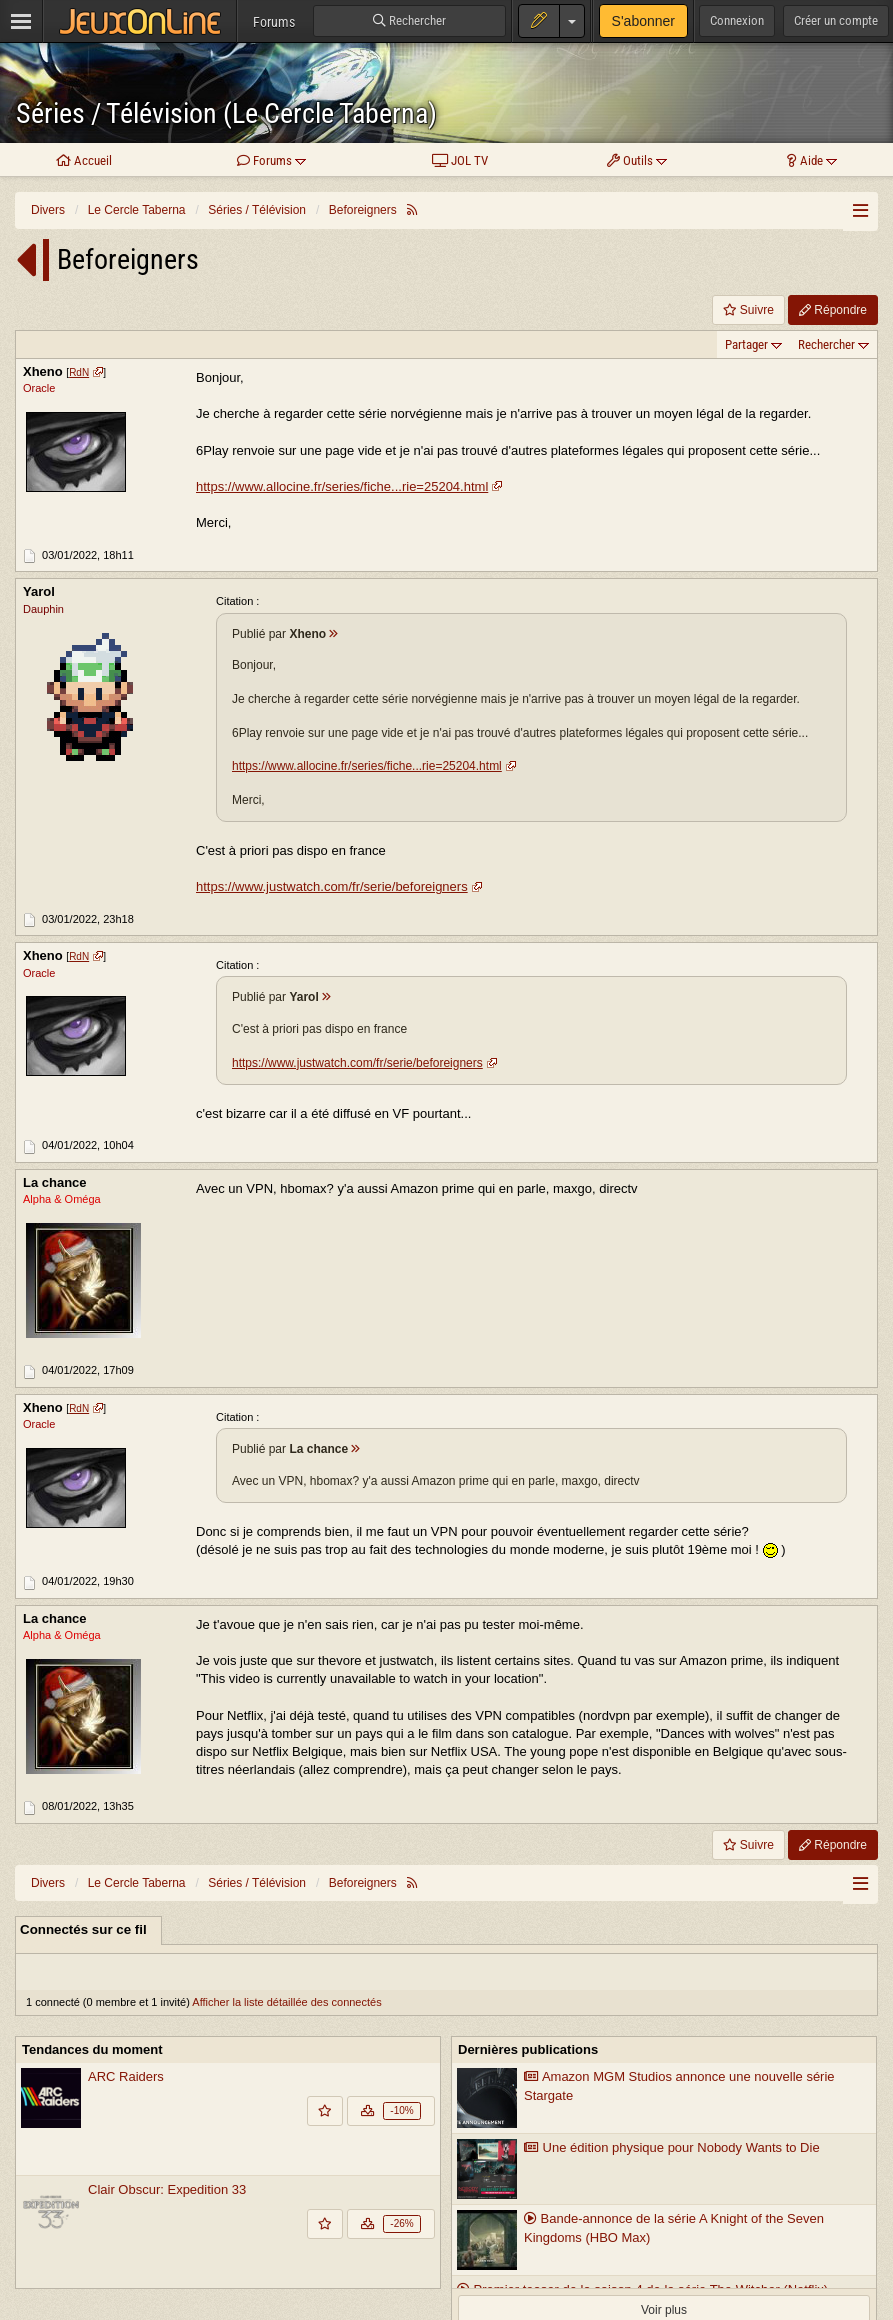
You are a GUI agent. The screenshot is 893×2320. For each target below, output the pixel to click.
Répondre (833, 310)
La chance (55, 1182)
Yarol (39, 592)
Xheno (43, 371)
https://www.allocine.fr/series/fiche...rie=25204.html (342, 486)
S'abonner (643, 21)
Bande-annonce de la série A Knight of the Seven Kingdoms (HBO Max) (674, 2228)
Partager (746, 344)
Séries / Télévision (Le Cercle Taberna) (226, 113)
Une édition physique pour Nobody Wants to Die (672, 2147)
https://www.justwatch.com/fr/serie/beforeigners (332, 886)
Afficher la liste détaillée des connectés (286, 2002)
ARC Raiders (126, 2076)
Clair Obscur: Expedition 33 (167, 2189)
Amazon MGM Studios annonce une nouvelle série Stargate (679, 2086)
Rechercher (826, 344)
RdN (79, 372)
